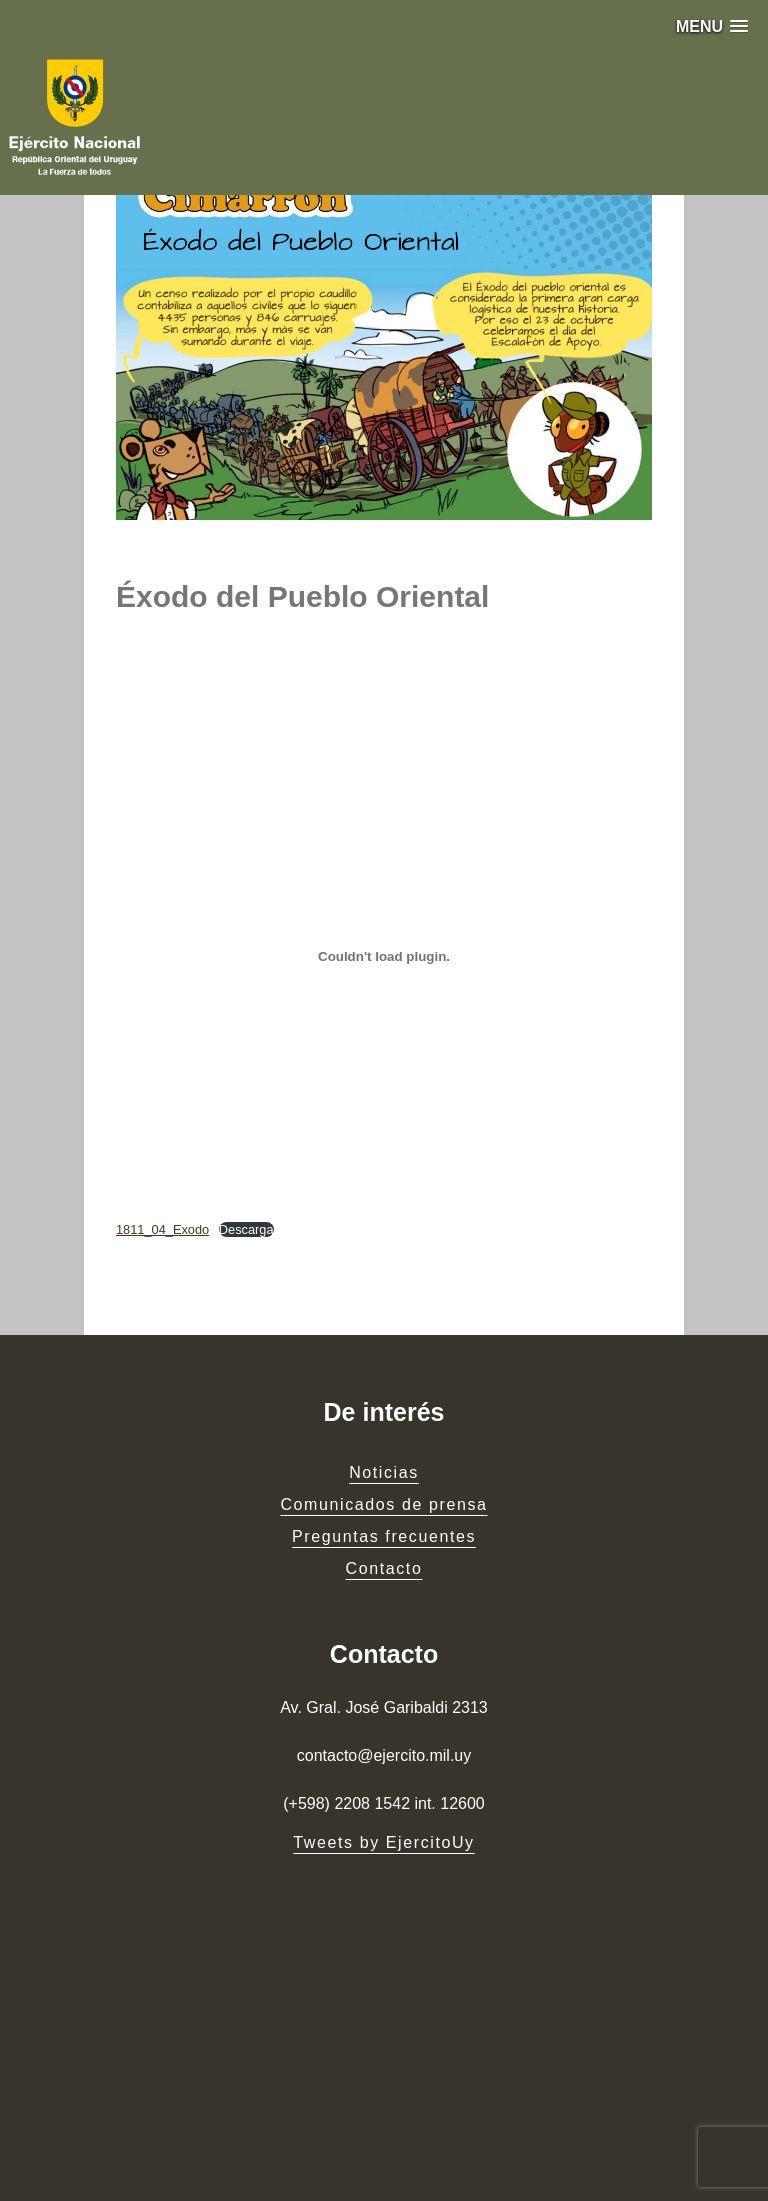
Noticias (384, 1472)
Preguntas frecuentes (384, 1536)
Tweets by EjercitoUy (383, 1842)
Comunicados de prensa (383, 1504)
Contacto (384, 1568)
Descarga (246, 1229)
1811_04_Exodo (162, 1229)
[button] (712, 26)
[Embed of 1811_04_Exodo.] (384, 957)
